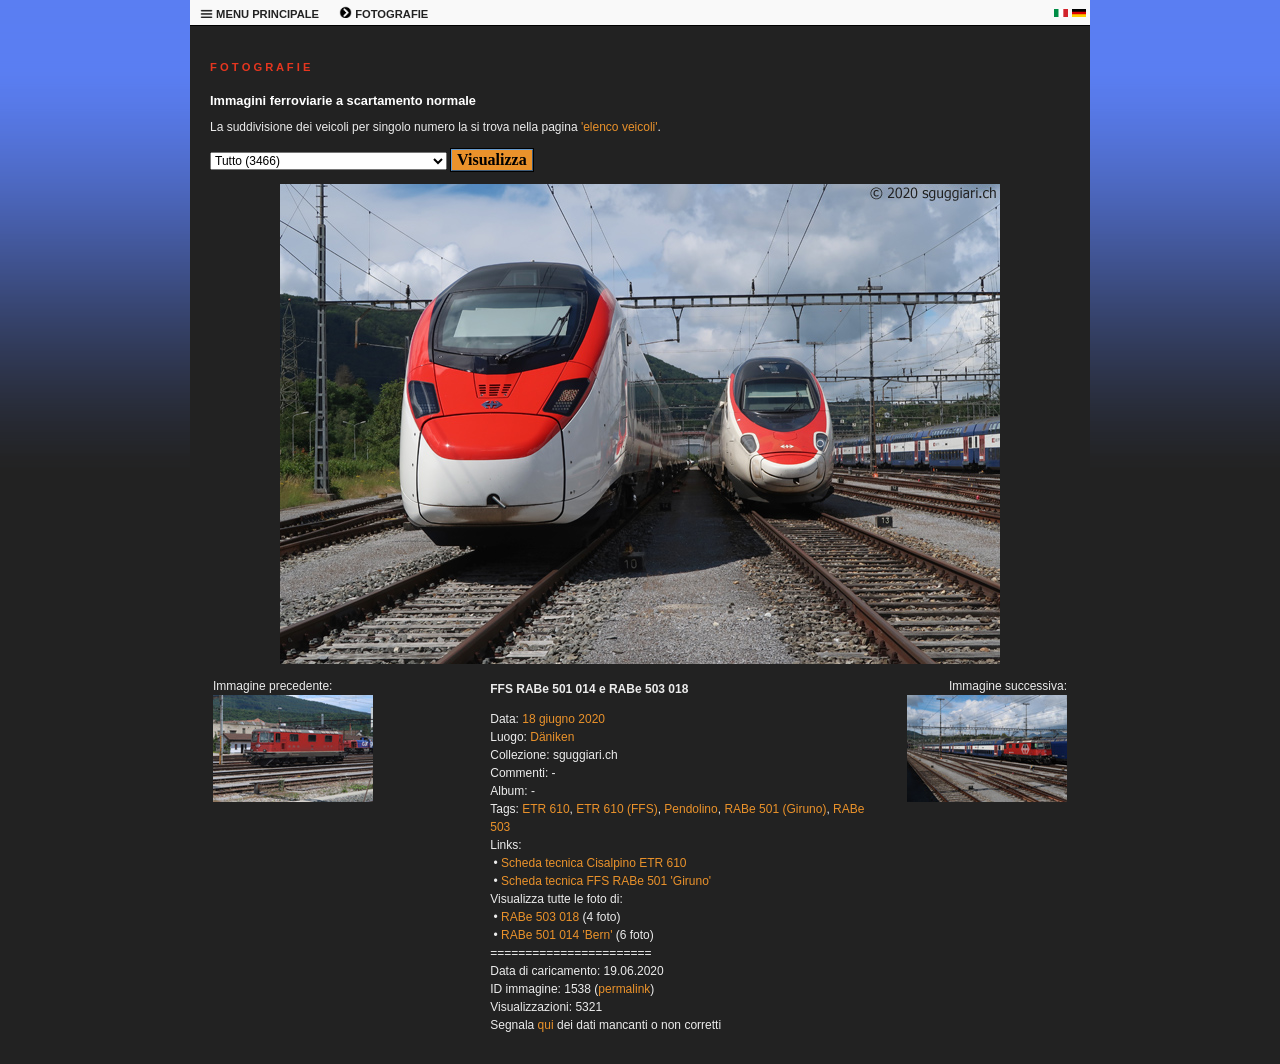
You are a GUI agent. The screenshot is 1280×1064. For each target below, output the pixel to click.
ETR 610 (545, 809)
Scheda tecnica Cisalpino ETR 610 (593, 863)
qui (546, 1025)
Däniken (552, 737)
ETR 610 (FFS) (616, 809)
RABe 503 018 (540, 917)
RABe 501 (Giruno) (775, 809)
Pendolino (690, 809)
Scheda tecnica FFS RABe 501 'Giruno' (606, 881)
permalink (624, 989)
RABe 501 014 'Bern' (556, 935)
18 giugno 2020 (563, 719)
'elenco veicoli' (619, 127)
